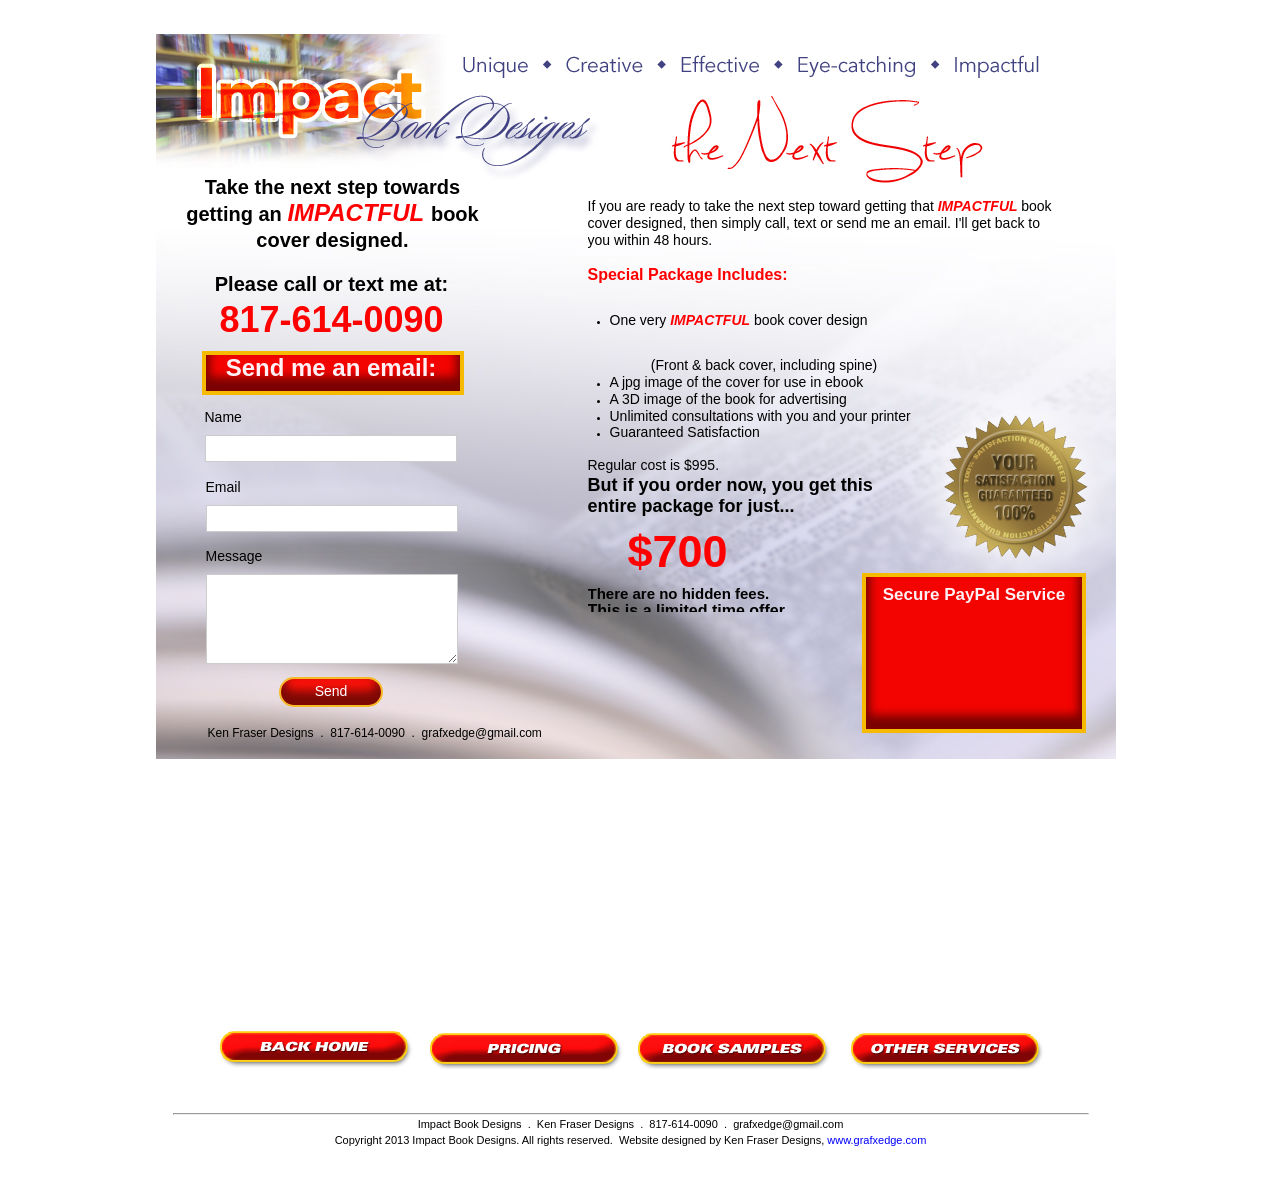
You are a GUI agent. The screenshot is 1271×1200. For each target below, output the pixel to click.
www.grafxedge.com (876, 1140)
